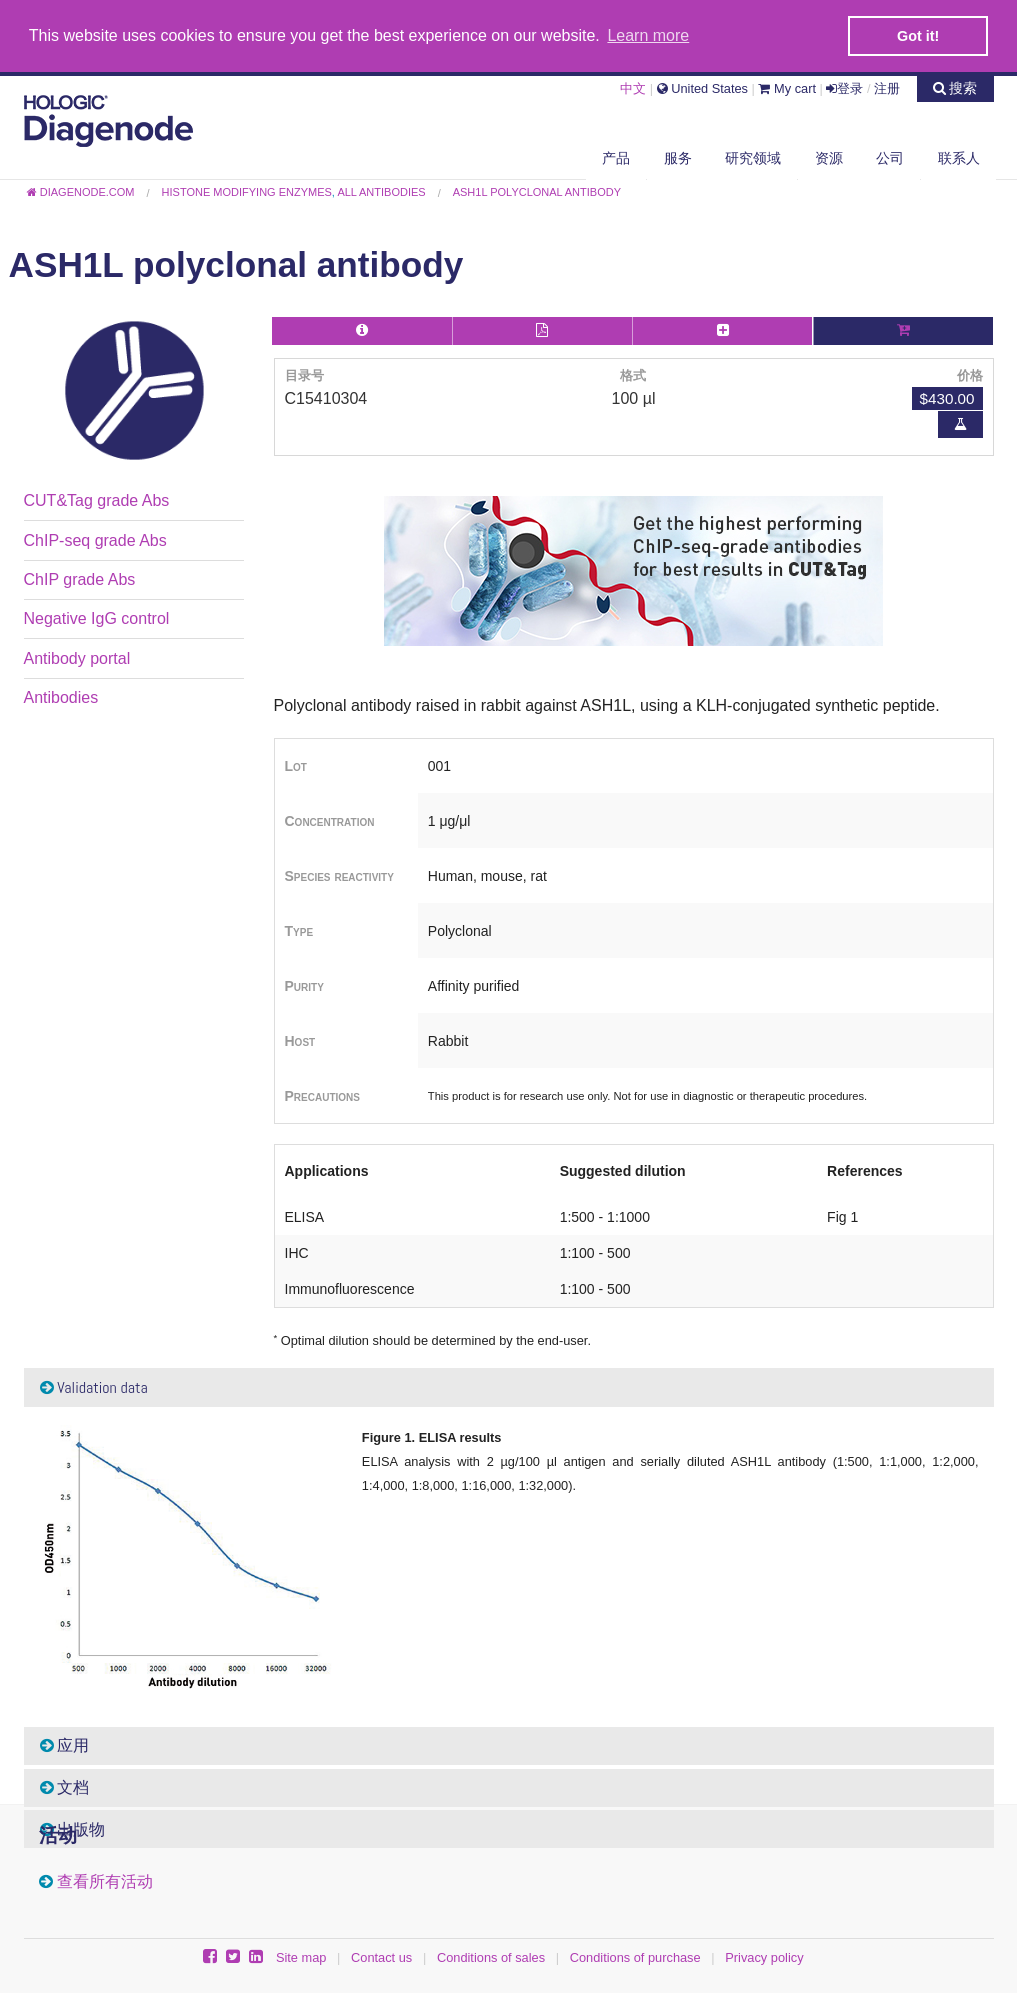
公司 (890, 157)
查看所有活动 (105, 1880)
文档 (65, 1786)
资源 (829, 157)
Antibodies (61, 696)
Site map (301, 1956)
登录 (844, 87)
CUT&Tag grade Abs (97, 499)
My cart (787, 87)
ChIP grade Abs (80, 578)
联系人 (959, 157)
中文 (633, 87)
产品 (616, 157)
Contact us (381, 1956)
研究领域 (753, 157)
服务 (678, 157)
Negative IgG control (97, 617)
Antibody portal (77, 657)
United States (702, 87)
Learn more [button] (648, 35)
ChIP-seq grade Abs (95, 539)
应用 (65, 1744)
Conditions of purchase (635, 1956)
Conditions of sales (491, 1956)
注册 (887, 87)
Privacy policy (764, 1956)
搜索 (955, 87)
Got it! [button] (918, 36)
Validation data (94, 1386)
